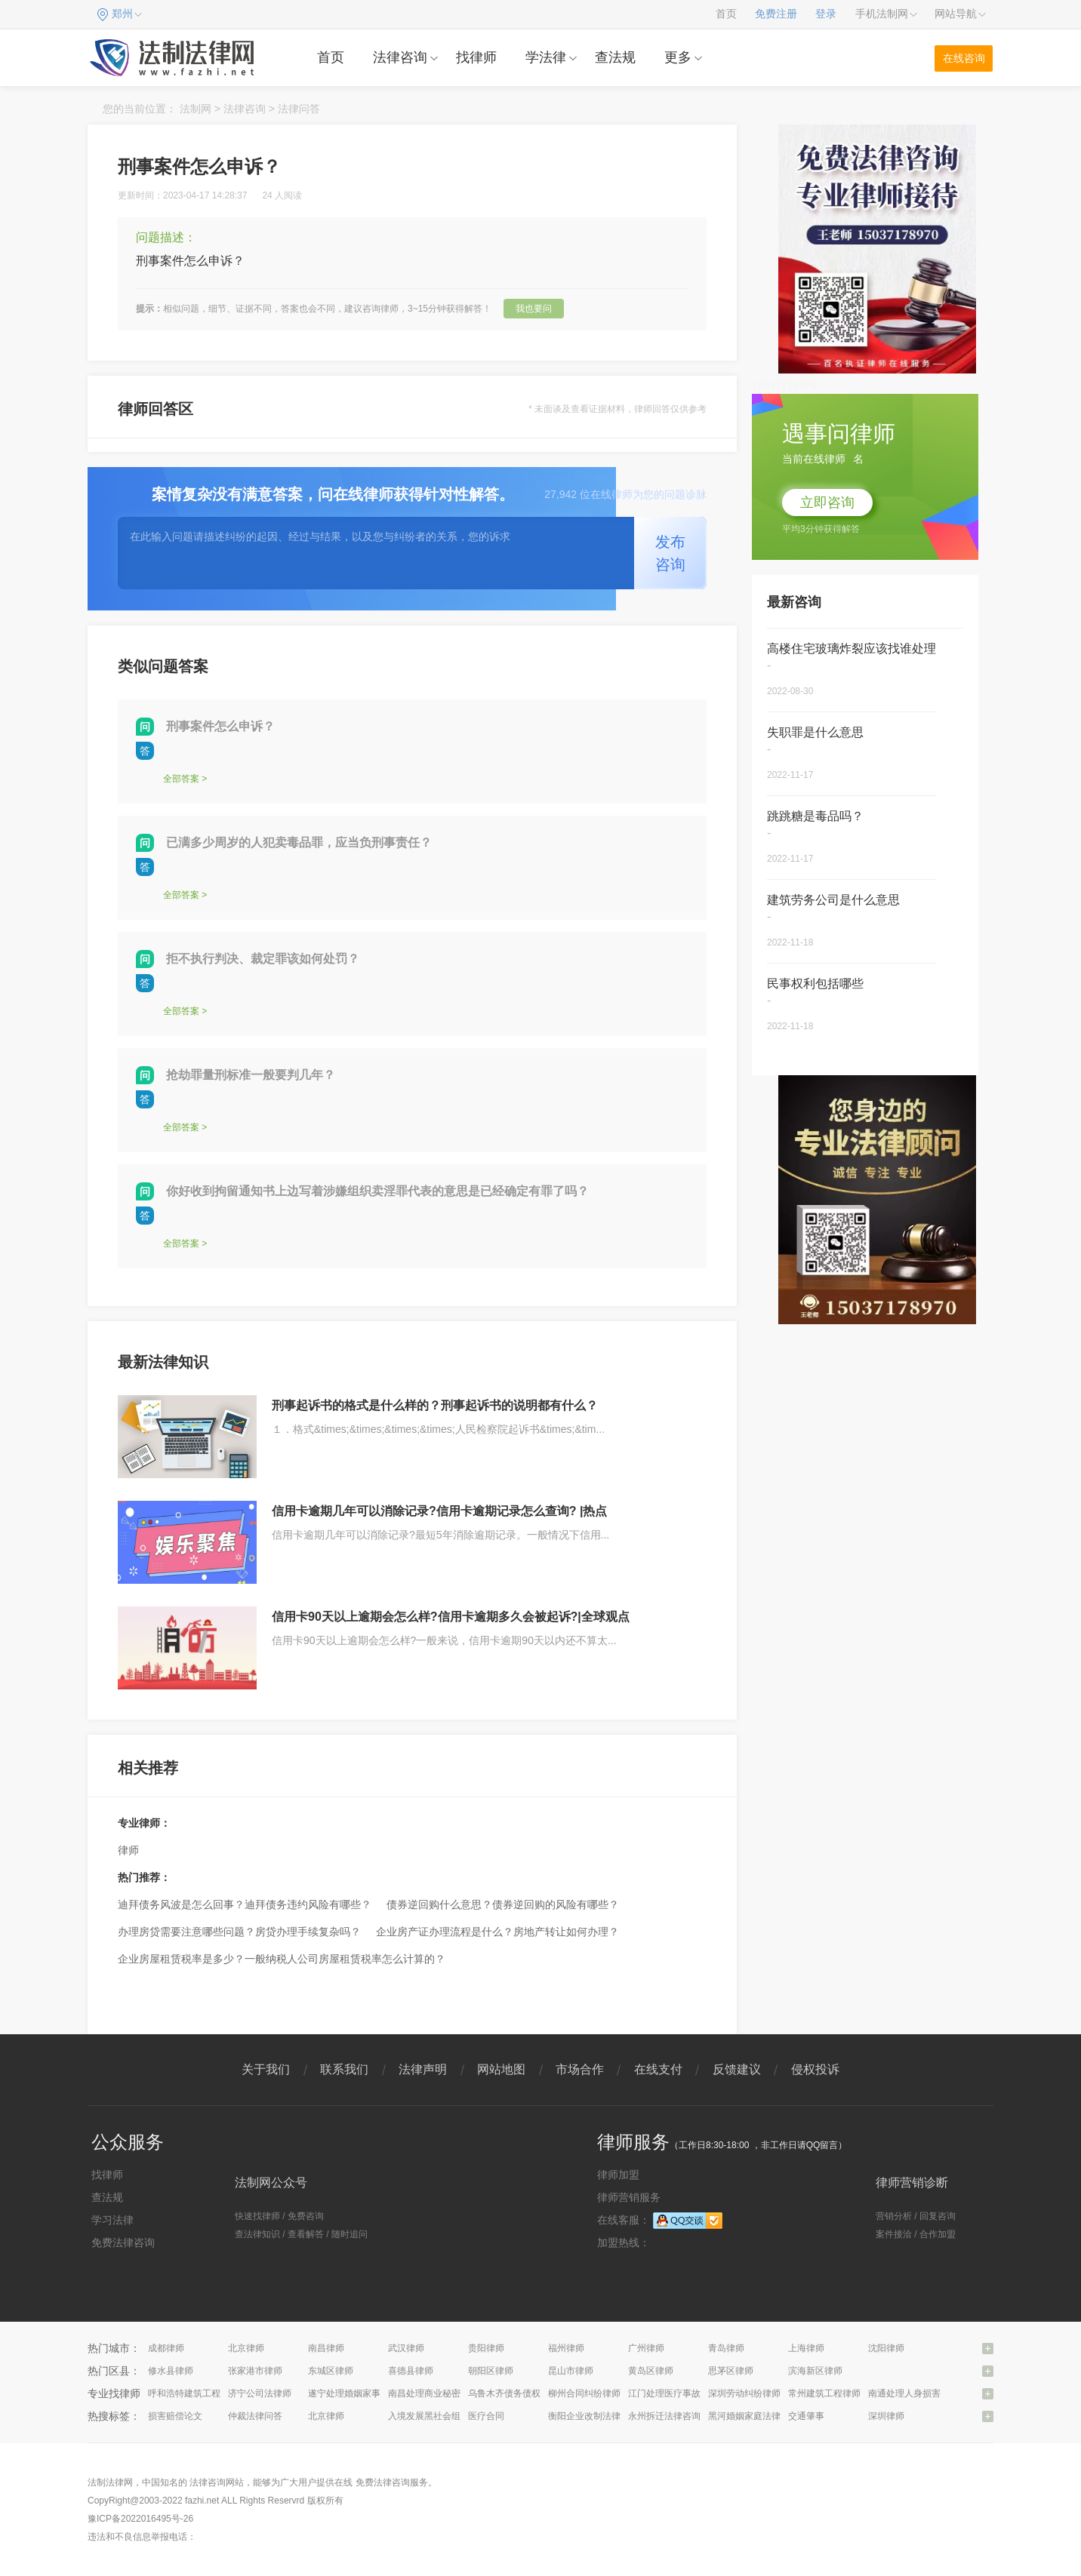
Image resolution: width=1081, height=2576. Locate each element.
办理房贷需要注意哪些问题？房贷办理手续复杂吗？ (239, 1932)
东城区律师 (330, 2370)
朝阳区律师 (490, 2370)
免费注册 (776, 14)
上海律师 (806, 2348)
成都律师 (166, 2348)
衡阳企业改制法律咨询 (593, 2416)
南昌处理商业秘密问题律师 (442, 2393)
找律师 (476, 57)
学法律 (545, 57)
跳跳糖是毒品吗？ (815, 816)
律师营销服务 (629, 2197)
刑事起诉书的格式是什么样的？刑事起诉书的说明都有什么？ (435, 1405)
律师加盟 (618, 2175)
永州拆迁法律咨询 (664, 2416)
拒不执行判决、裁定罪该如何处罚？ (262, 958)
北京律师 (246, 2348)
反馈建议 (737, 2069)
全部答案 (181, 778)
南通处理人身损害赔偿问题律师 (931, 2393)
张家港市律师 (255, 2370)
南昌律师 (326, 2348)
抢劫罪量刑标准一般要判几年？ (250, 1074)
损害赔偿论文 (175, 2416)
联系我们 (344, 2069)
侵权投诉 (815, 2069)
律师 (128, 1850)
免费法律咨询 (123, 2242)
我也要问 (534, 308)
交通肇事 (806, 2416)
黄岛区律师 (650, 2370)
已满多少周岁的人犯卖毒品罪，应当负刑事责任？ (299, 842)
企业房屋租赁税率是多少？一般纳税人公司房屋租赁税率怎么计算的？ (281, 1959)
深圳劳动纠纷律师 (744, 2393)
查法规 (615, 57)
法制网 (195, 109)
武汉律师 (406, 2348)
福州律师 (566, 2348)
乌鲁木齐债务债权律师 (513, 2393)
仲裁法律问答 (255, 2416)
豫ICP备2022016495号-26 (140, 2518)
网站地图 (501, 2069)
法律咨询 (400, 57)
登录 (825, 14)
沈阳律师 (886, 2348)
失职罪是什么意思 (815, 732)
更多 (677, 57)
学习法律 (112, 2220)
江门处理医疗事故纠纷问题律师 (691, 2393)
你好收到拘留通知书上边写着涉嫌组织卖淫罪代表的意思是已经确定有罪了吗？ (377, 1191)
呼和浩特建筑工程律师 (193, 2393)
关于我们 (266, 2069)
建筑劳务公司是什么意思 (833, 899)
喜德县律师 (410, 2370)
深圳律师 (886, 2416)
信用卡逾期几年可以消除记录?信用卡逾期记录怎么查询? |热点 (439, 1511)
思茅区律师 (730, 2370)
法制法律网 (110, 2482)
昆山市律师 (570, 2370)
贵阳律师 (486, 2348)
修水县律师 (170, 2370)
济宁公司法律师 (259, 2393)
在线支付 (658, 2069)
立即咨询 (827, 502)
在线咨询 (964, 58)
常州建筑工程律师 (824, 2393)
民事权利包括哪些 (815, 983)
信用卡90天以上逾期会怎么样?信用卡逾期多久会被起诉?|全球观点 (451, 1616)
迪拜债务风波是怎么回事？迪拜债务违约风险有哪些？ (244, 1904)
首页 (726, 14)
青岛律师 (726, 2348)
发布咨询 (670, 553)
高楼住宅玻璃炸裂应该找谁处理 (851, 648)
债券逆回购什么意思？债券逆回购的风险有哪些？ (503, 1904)
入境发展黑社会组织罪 (433, 2416)
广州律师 (646, 2348)
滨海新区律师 (815, 2370)
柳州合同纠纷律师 (584, 2393)
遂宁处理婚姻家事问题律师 (362, 2393)
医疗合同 (486, 2416)
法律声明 (423, 2069)
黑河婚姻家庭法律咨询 (753, 2416)
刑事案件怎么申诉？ (220, 726)
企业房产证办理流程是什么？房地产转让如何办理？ (497, 1932)
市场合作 (580, 2069)
